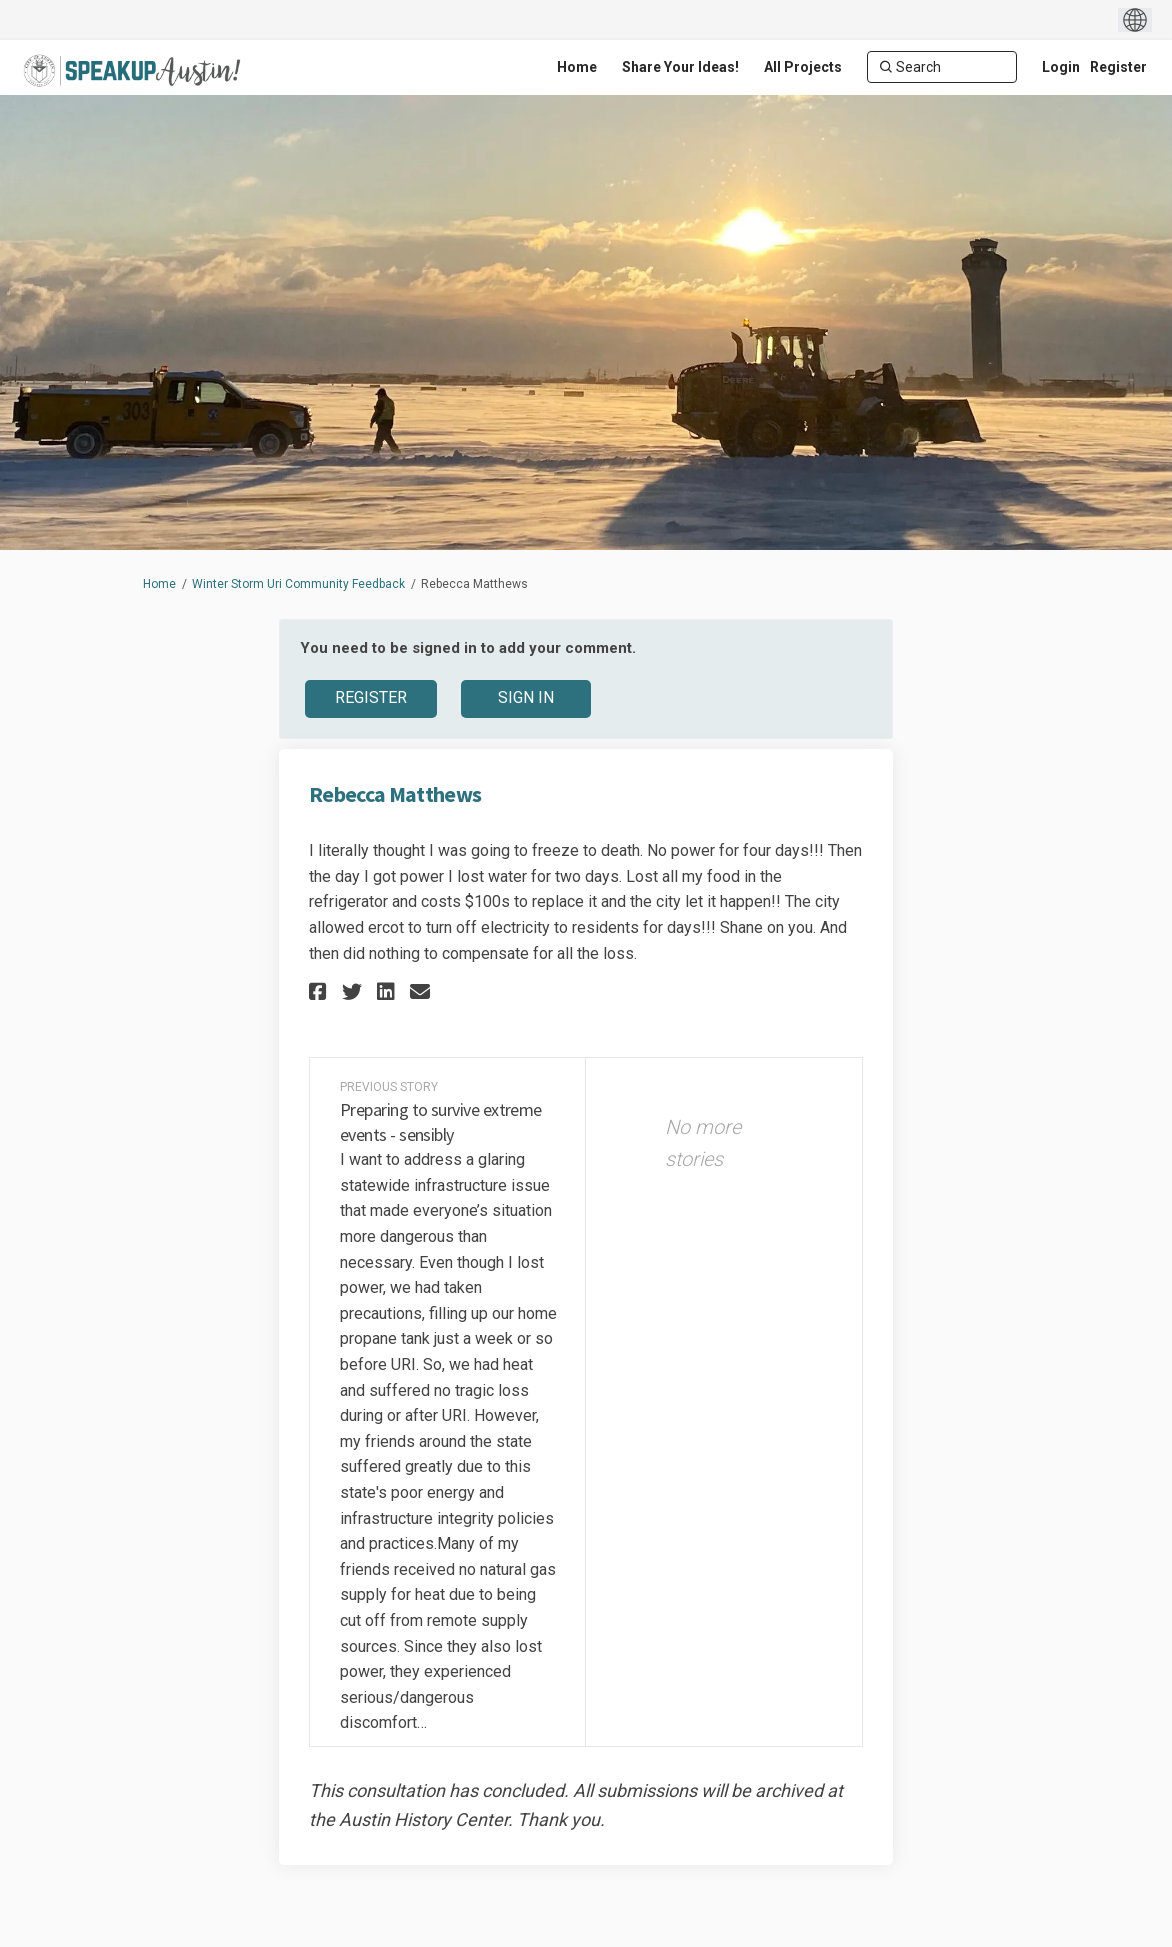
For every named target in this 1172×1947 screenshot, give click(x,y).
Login (1061, 67)
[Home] (577, 67)
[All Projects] (803, 67)
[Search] (942, 67)
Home (159, 584)
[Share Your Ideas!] (680, 67)
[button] (320, 991)
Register (1118, 67)
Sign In (526, 697)
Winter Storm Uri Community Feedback (298, 584)
